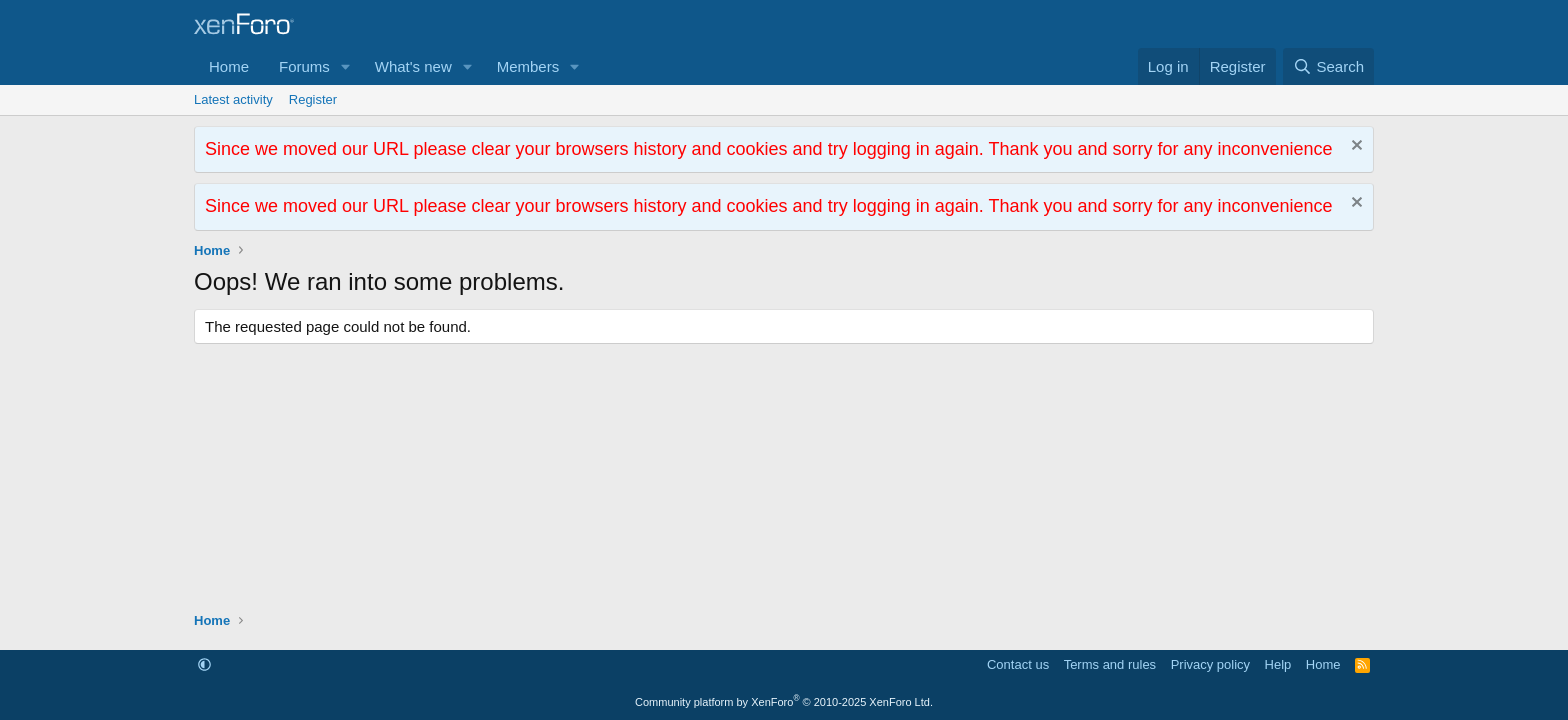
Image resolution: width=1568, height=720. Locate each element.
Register (313, 99)
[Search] (1328, 66)
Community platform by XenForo (784, 702)
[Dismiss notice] (1354, 147)
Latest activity (233, 99)
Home (229, 66)
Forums (304, 66)
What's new (413, 66)
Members (528, 66)
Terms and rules (1110, 664)
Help (1278, 664)
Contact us (1018, 664)
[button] (346, 66)
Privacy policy (1210, 664)
